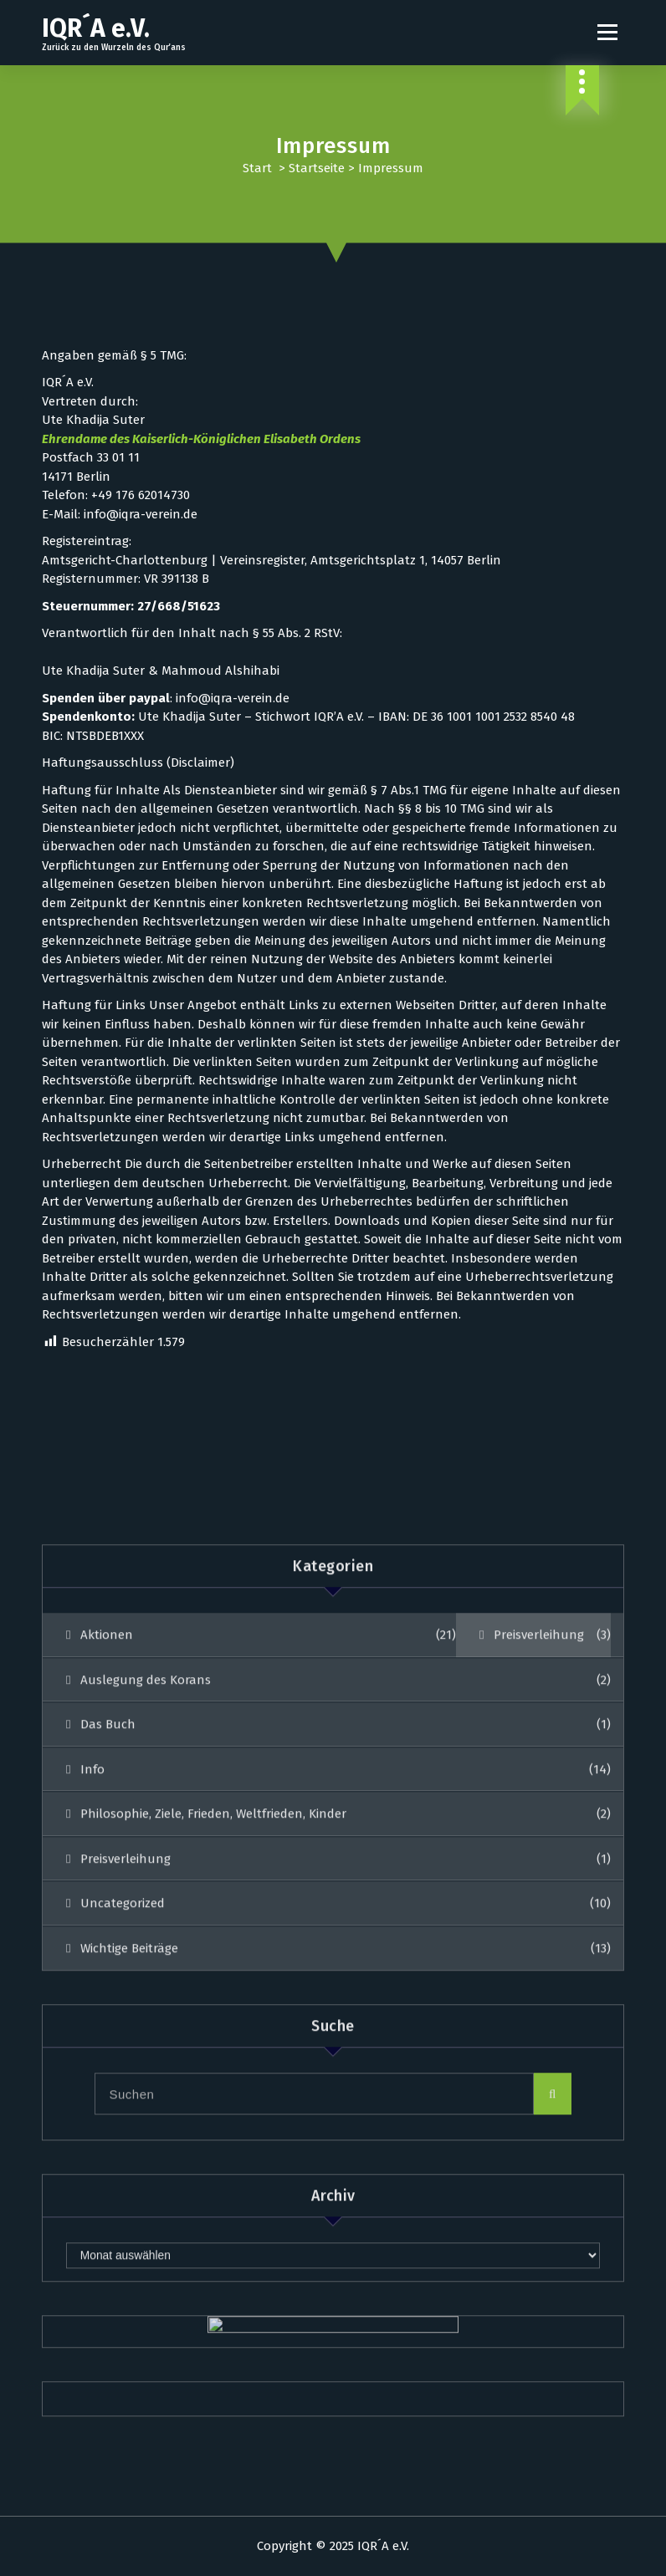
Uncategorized (122, 2203)
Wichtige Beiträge (129, 2249)
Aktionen (106, 1935)
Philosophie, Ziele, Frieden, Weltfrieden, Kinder (213, 2114)
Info (92, 2070)
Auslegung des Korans (145, 1980)
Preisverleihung (539, 1935)
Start (257, 168)
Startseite (317, 168)
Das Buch (108, 2025)
